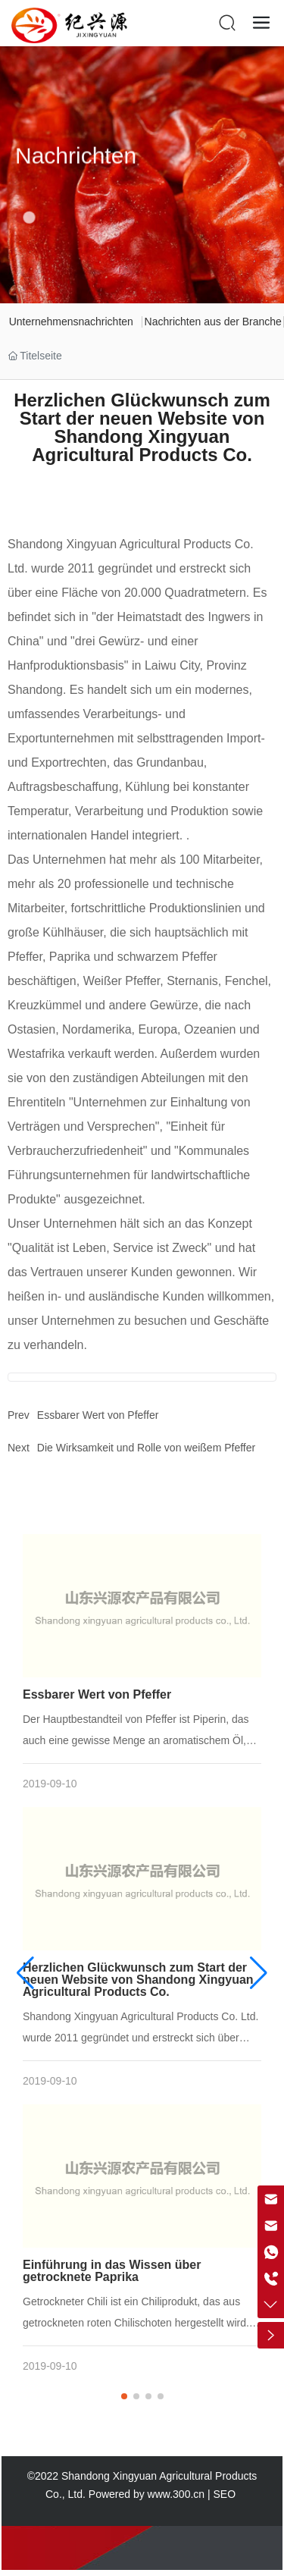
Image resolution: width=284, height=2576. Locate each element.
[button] (124, 2396)
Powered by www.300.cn (146, 2494)
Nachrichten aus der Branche (213, 321)
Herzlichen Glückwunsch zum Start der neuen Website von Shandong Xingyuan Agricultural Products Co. (138, 1979)
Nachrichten (75, 171)
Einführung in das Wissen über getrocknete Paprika (112, 2270)
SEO (226, 2494)
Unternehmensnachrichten (71, 321)
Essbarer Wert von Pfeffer (98, 1415)
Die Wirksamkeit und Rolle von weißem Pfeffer (146, 1448)
